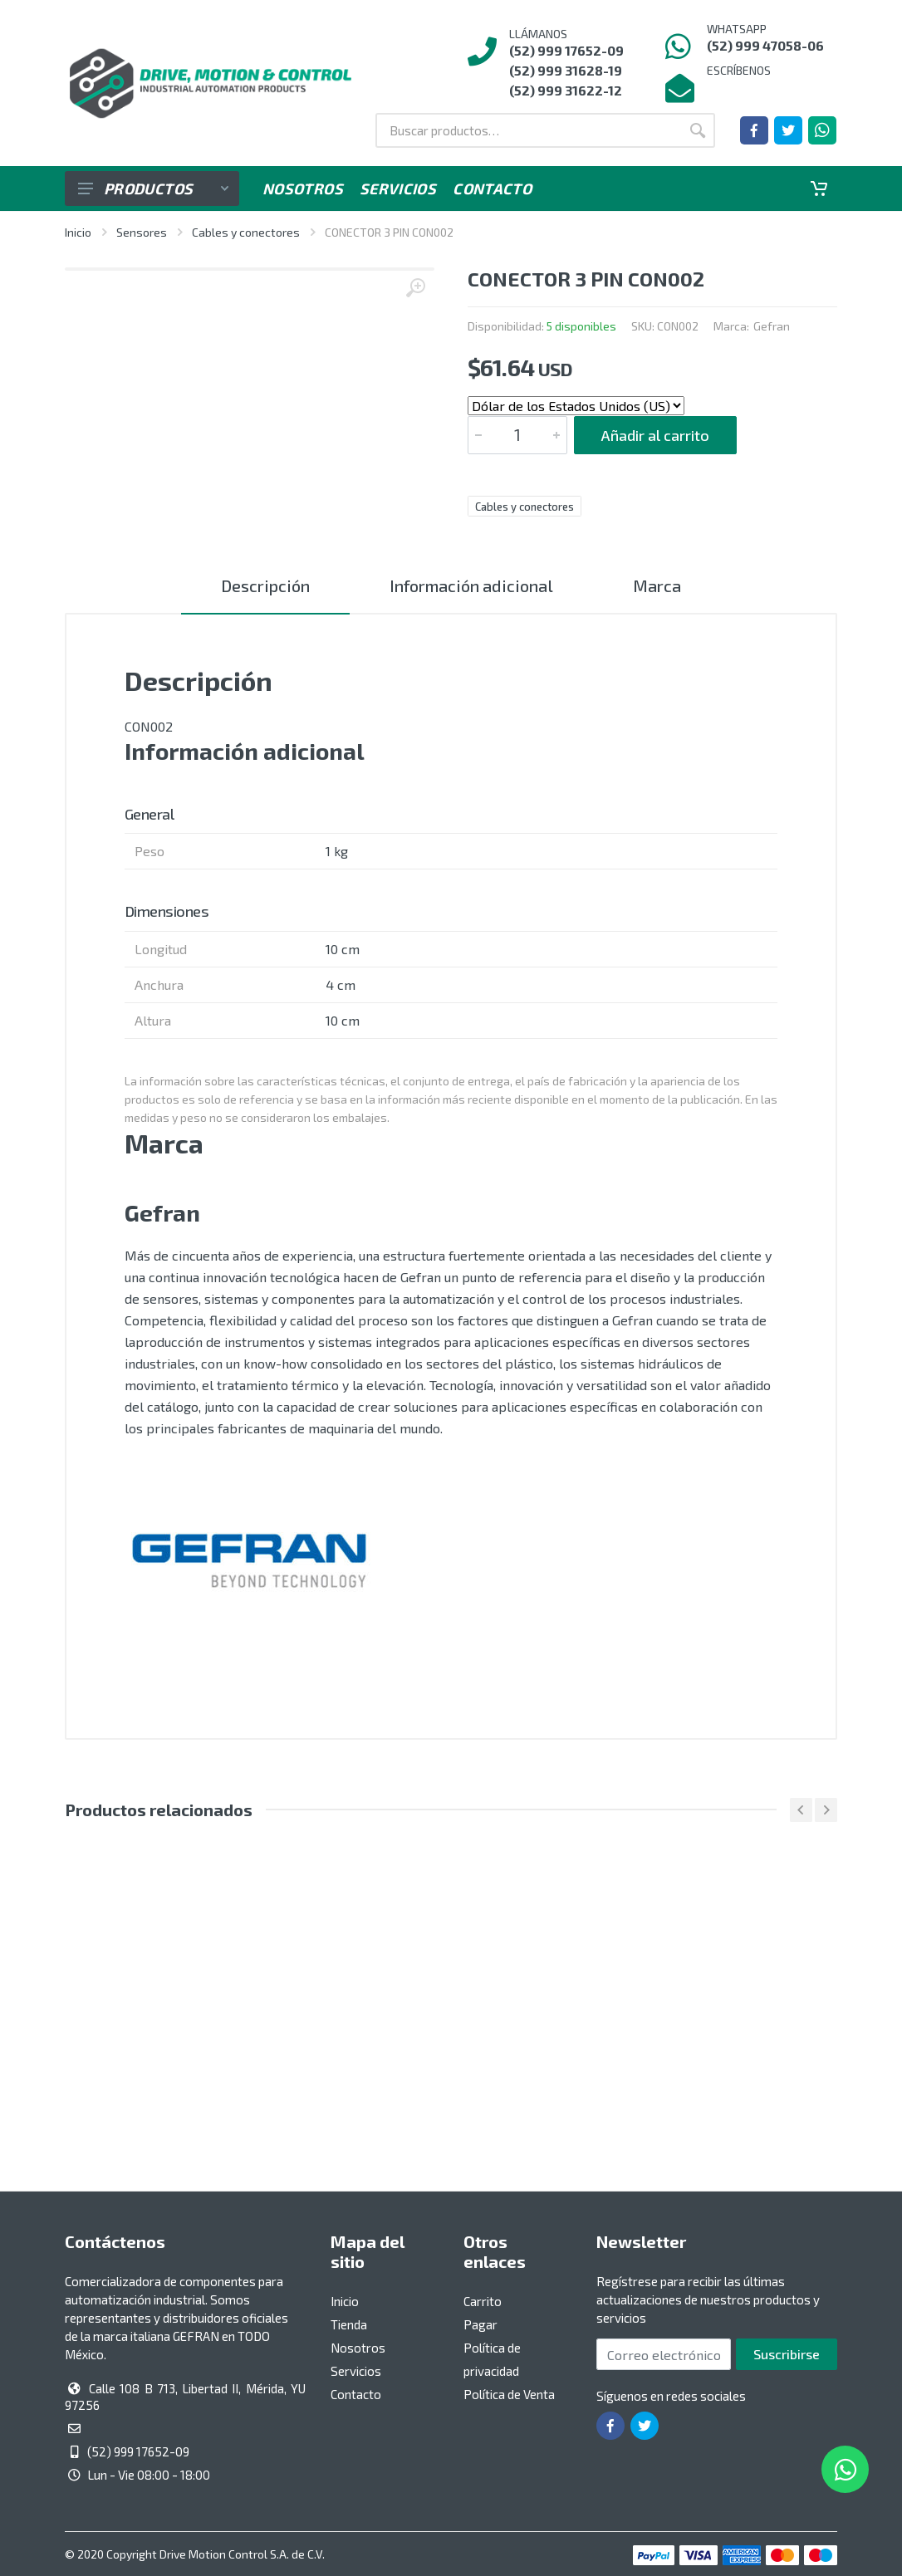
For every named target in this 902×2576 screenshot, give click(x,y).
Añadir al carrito (655, 435)
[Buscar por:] (527, 130)
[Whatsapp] (822, 130)
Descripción (265, 585)
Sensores (141, 232)
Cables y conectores (246, 232)
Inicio (78, 232)
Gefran (771, 326)
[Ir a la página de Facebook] (754, 130)
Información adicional (471, 585)
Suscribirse (786, 2354)
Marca (657, 585)
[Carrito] (819, 188)
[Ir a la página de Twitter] (788, 130)
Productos (153, 188)
